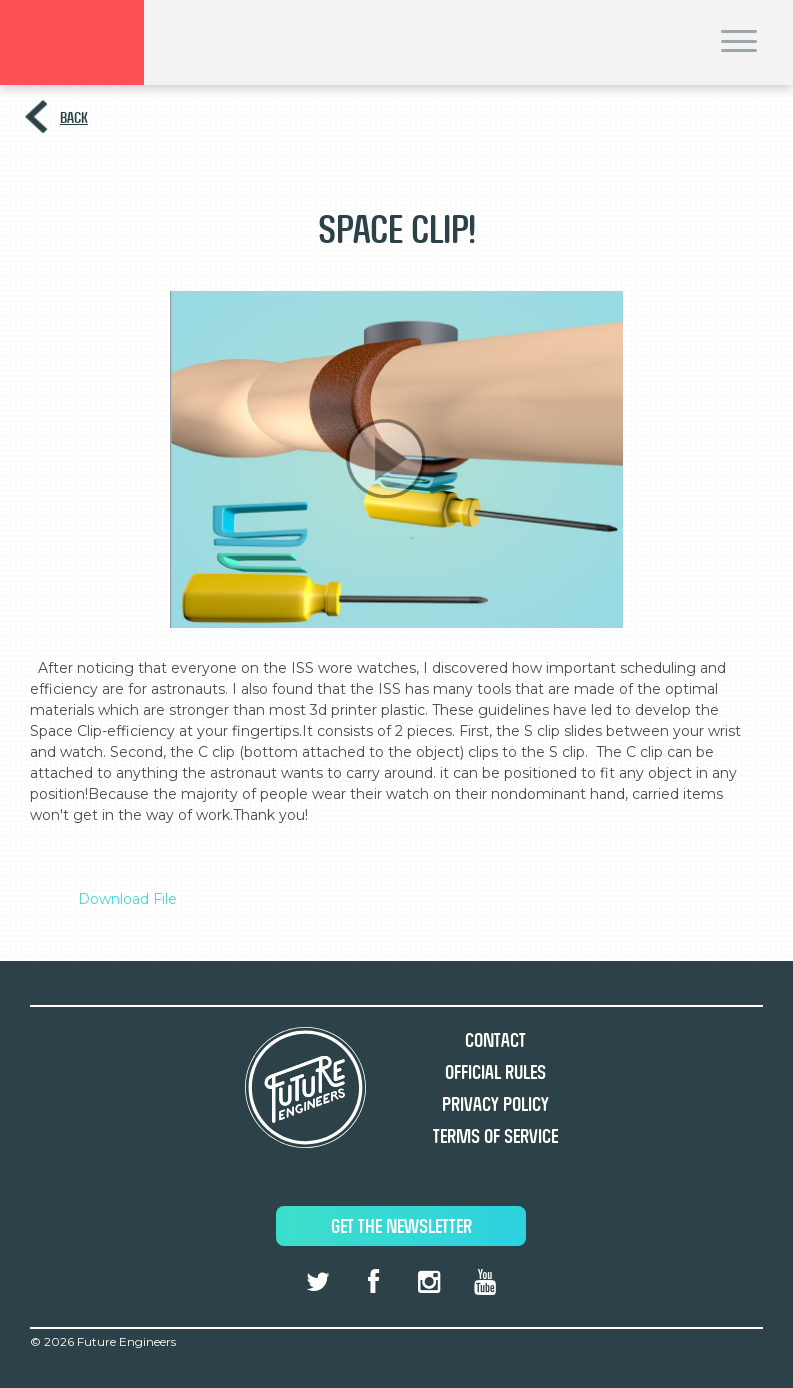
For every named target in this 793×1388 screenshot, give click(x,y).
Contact (495, 1040)
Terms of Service (495, 1136)
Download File (127, 899)
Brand (72, 42)
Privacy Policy (495, 1104)
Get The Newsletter (401, 1226)
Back (74, 117)
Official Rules (495, 1072)
